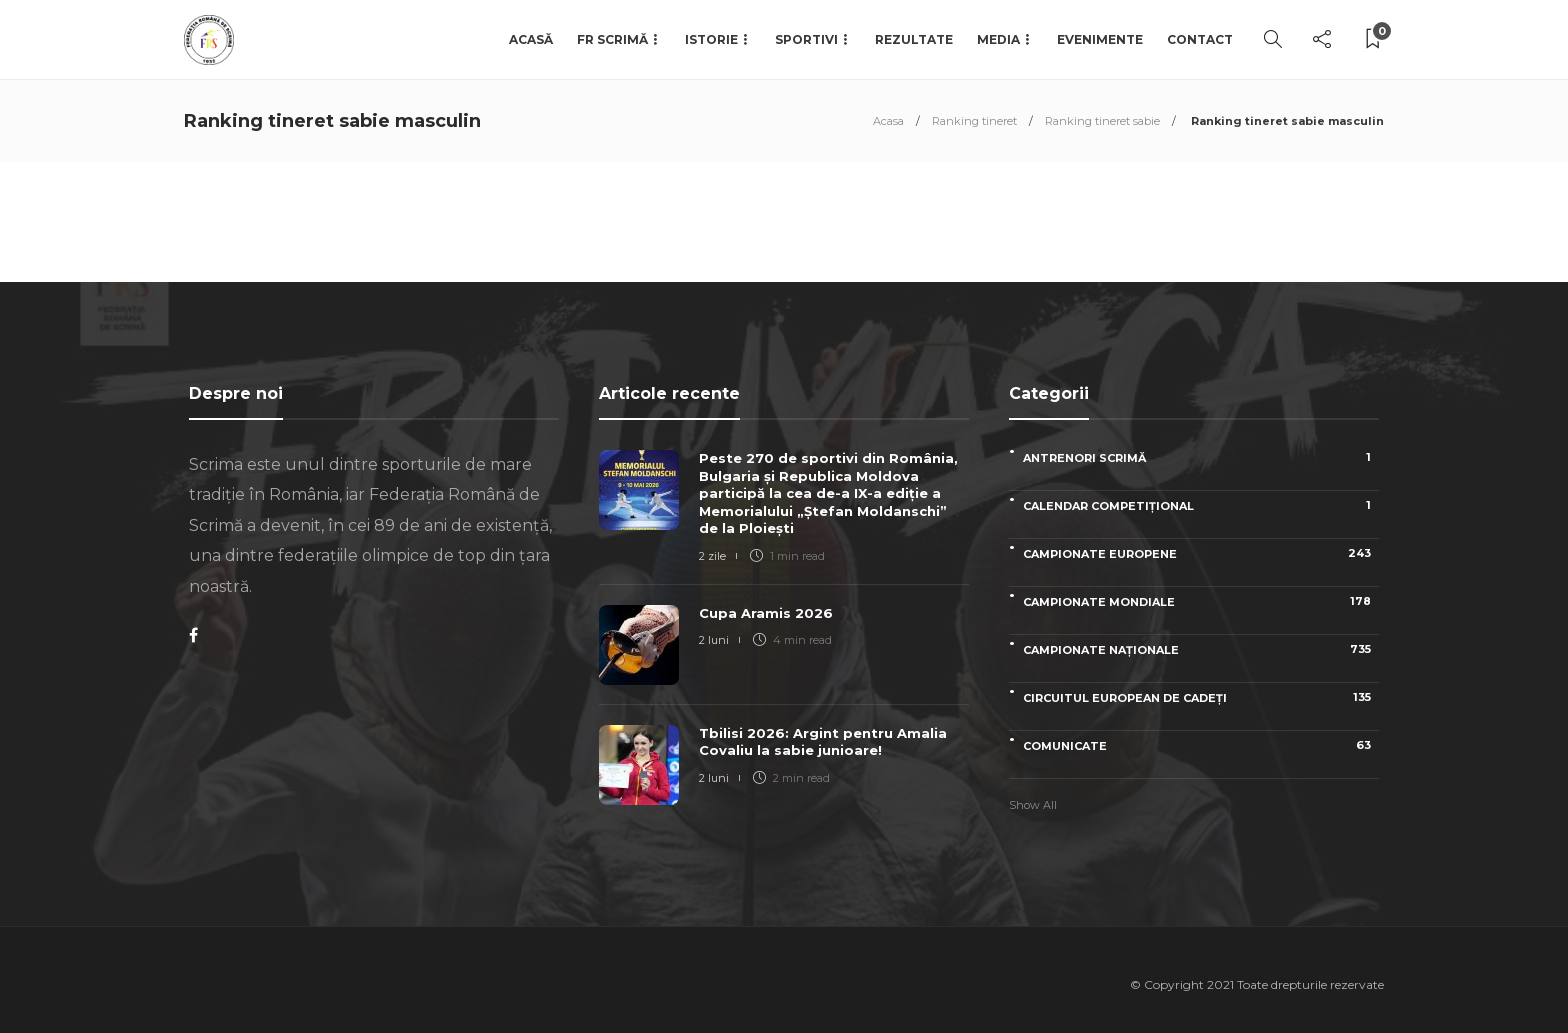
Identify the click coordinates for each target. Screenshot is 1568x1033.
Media (998, 39)
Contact (1200, 39)
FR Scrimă (612, 39)
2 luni (714, 640)
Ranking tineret (974, 121)
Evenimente (1100, 39)
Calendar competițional (1201, 505)
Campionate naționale (1201, 649)
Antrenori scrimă (1201, 457)
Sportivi (806, 39)
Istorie (711, 39)
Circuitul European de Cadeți (1201, 697)
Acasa (888, 121)
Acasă (531, 39)
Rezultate (914, 39)
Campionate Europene (1201, 553)
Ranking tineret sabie (1102, 121)
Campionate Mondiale (1201, 601)
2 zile (712, 556)
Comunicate (1201, 745)
